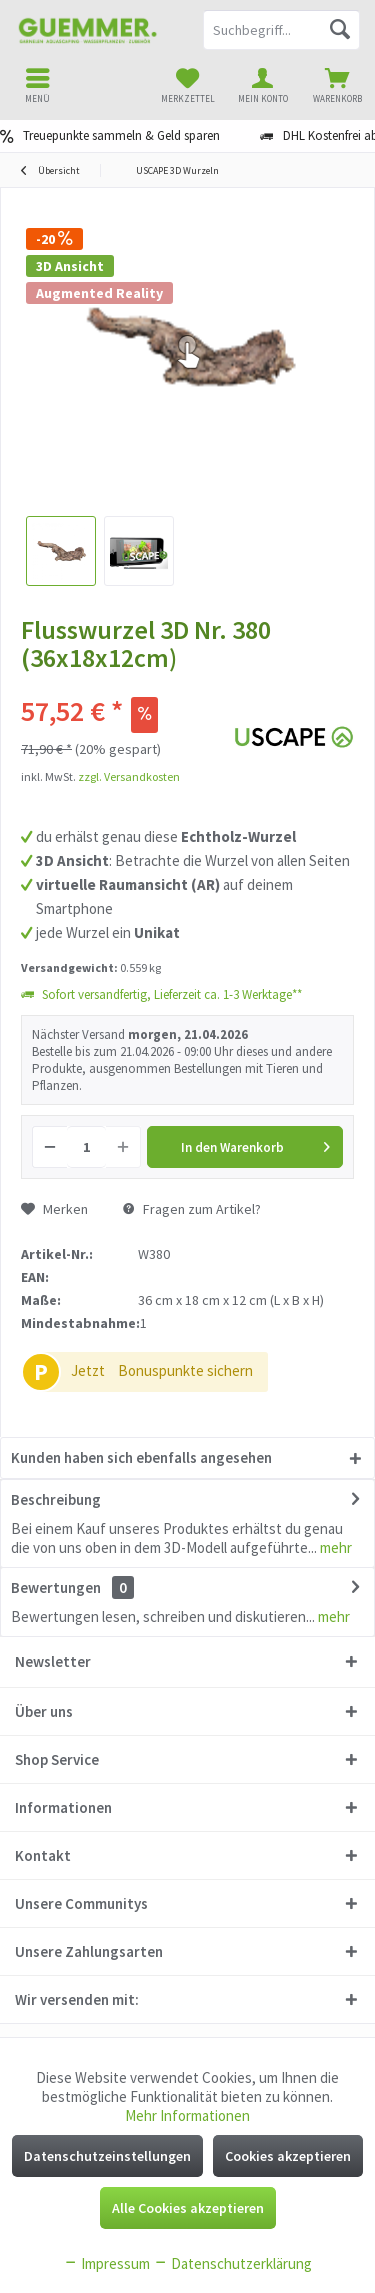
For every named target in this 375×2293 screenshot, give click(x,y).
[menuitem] (337, 85)
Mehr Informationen (187, 2115)
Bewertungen (56, 1587)
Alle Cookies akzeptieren (188, 2208)
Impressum (106, 2263)
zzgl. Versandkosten (129, 776)
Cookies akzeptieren (288, 2156)
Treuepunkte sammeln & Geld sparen (121, 135)
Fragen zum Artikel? (192, 1209)
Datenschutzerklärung (232, 2263)
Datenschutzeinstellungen (107, 2156)
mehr (334, 1547)
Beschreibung (56, 1499)
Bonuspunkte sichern (185, 1370)
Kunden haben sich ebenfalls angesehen (141, 1457)
